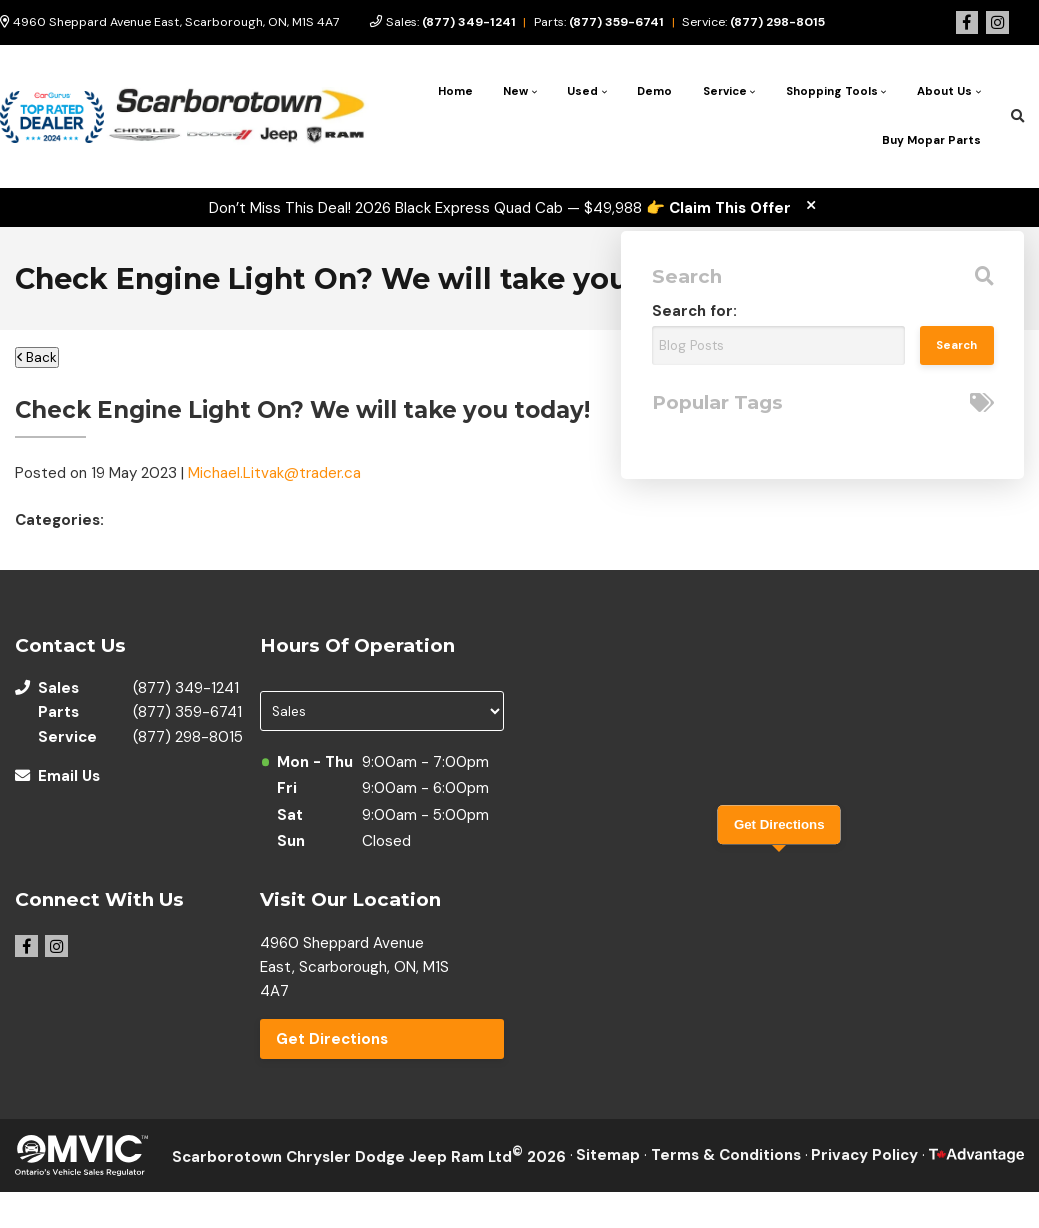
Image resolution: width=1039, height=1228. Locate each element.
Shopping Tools (832, 91)
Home (455, 91)
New (515, 91)
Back (37, 357)
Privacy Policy (864, 1155)
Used (582, 91)
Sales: (451, 22)
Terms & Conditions (726, 1155)
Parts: (599, 22)
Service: (753, 22)
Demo (654, 91)
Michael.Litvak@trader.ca (274, 473)
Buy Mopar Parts (931, 140)
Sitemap (608, 1155)
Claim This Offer (730, 208)
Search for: (694, 311)
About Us (944, 91)
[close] (810, 205)
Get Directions (332, 1039)
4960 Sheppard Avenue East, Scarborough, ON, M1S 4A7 (170, 22)
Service (725, 91)
